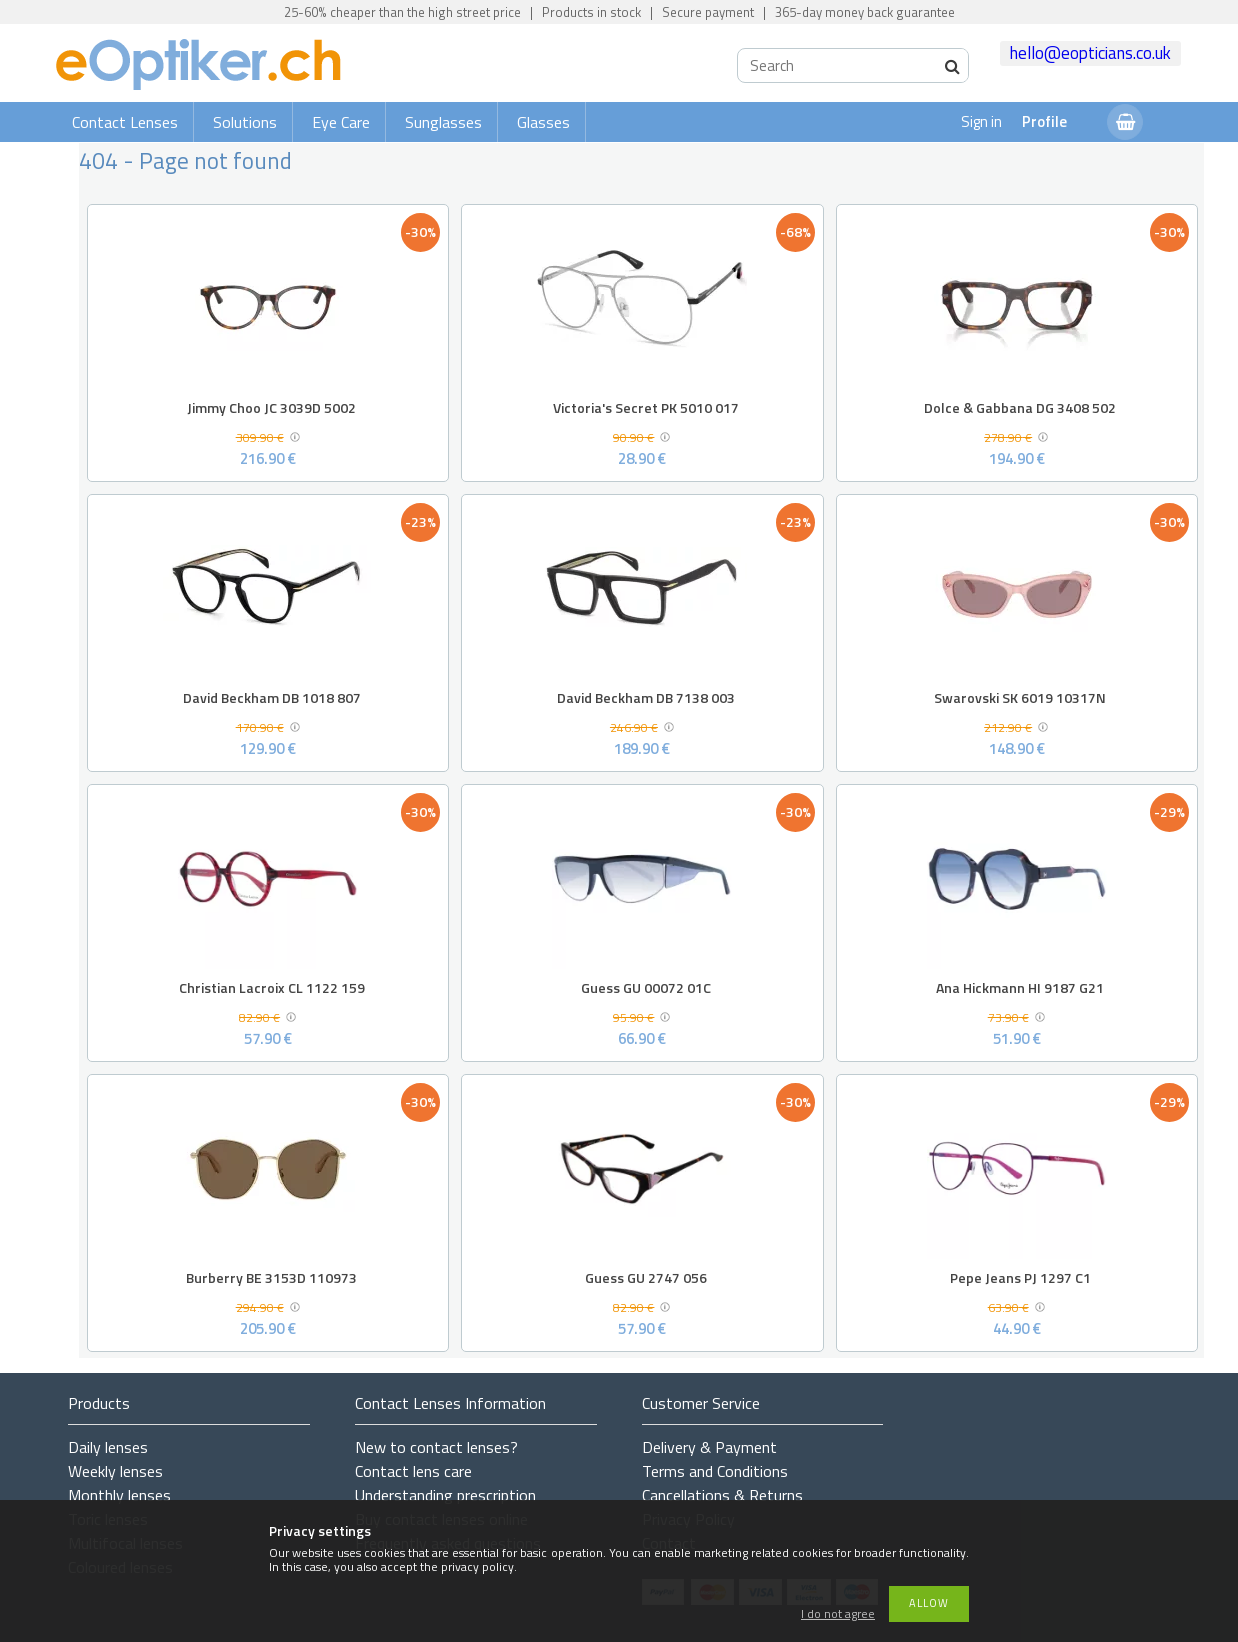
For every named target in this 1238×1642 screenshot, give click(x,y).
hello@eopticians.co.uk (1090, 53)
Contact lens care (413, 1471)
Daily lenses (108, 1447)
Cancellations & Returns (722, 1495)
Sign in (981, 121)
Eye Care (341, 122)
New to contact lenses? (436, 1447)
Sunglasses (443, 122)
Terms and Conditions (715, 1471)
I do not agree (838, 1614)
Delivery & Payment (709, 1447)
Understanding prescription (445, 1495)
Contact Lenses (125, 122)
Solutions (245, 122)
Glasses (543, 122)
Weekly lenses (115, 1471)
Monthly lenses (119, 1495)
